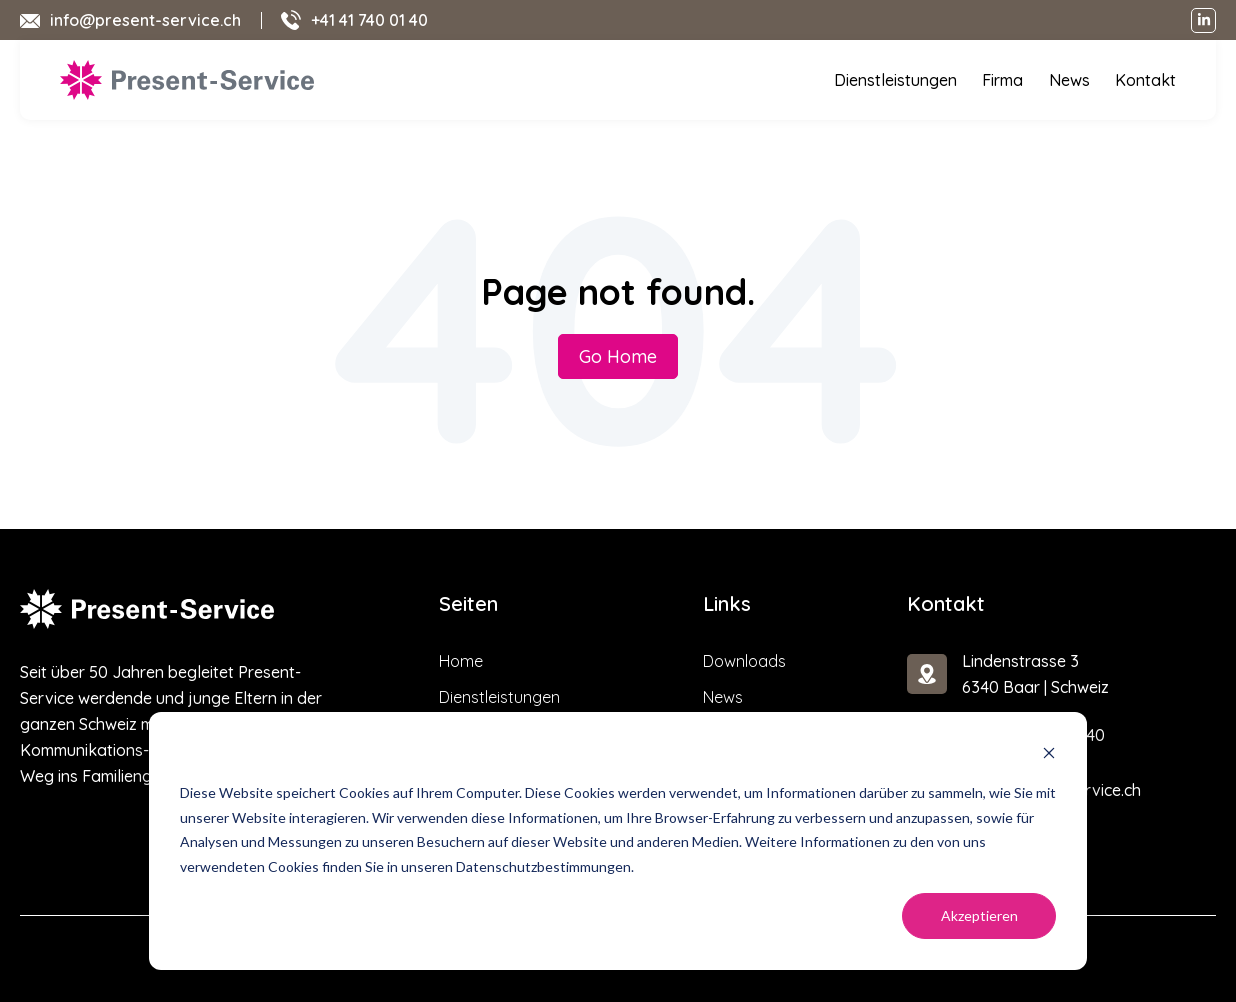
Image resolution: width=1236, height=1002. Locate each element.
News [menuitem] (1072, 80)
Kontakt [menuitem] (1146, 80)
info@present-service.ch (145, 20)
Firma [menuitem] (1006, 80)
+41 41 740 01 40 (369, 20)
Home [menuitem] (461, 661)
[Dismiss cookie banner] (1049, 755)
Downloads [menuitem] (744, 661)
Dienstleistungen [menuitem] (899, 80)
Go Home (618, 356)
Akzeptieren (979, 915)
